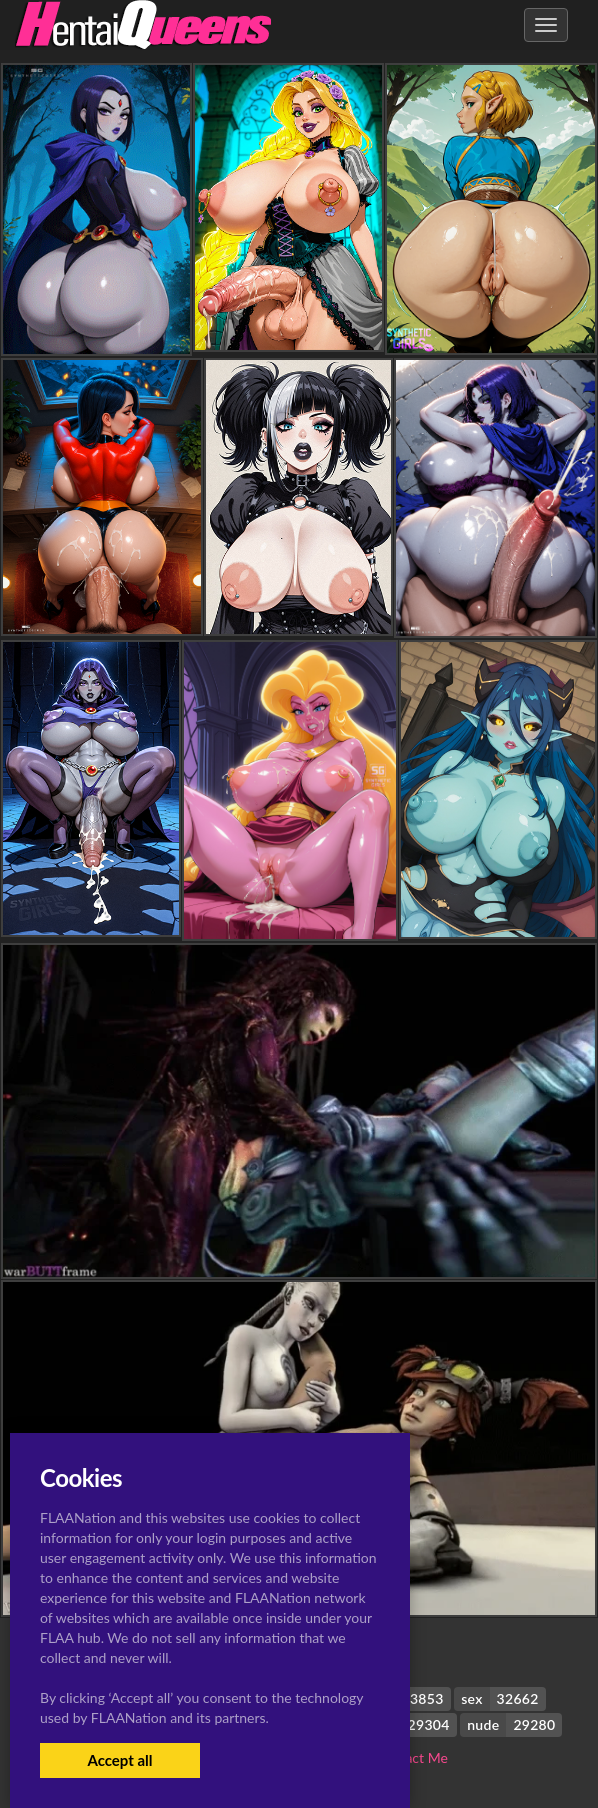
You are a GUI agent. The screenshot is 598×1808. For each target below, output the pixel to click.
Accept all (119, 1760)
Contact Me (412, 1757)
